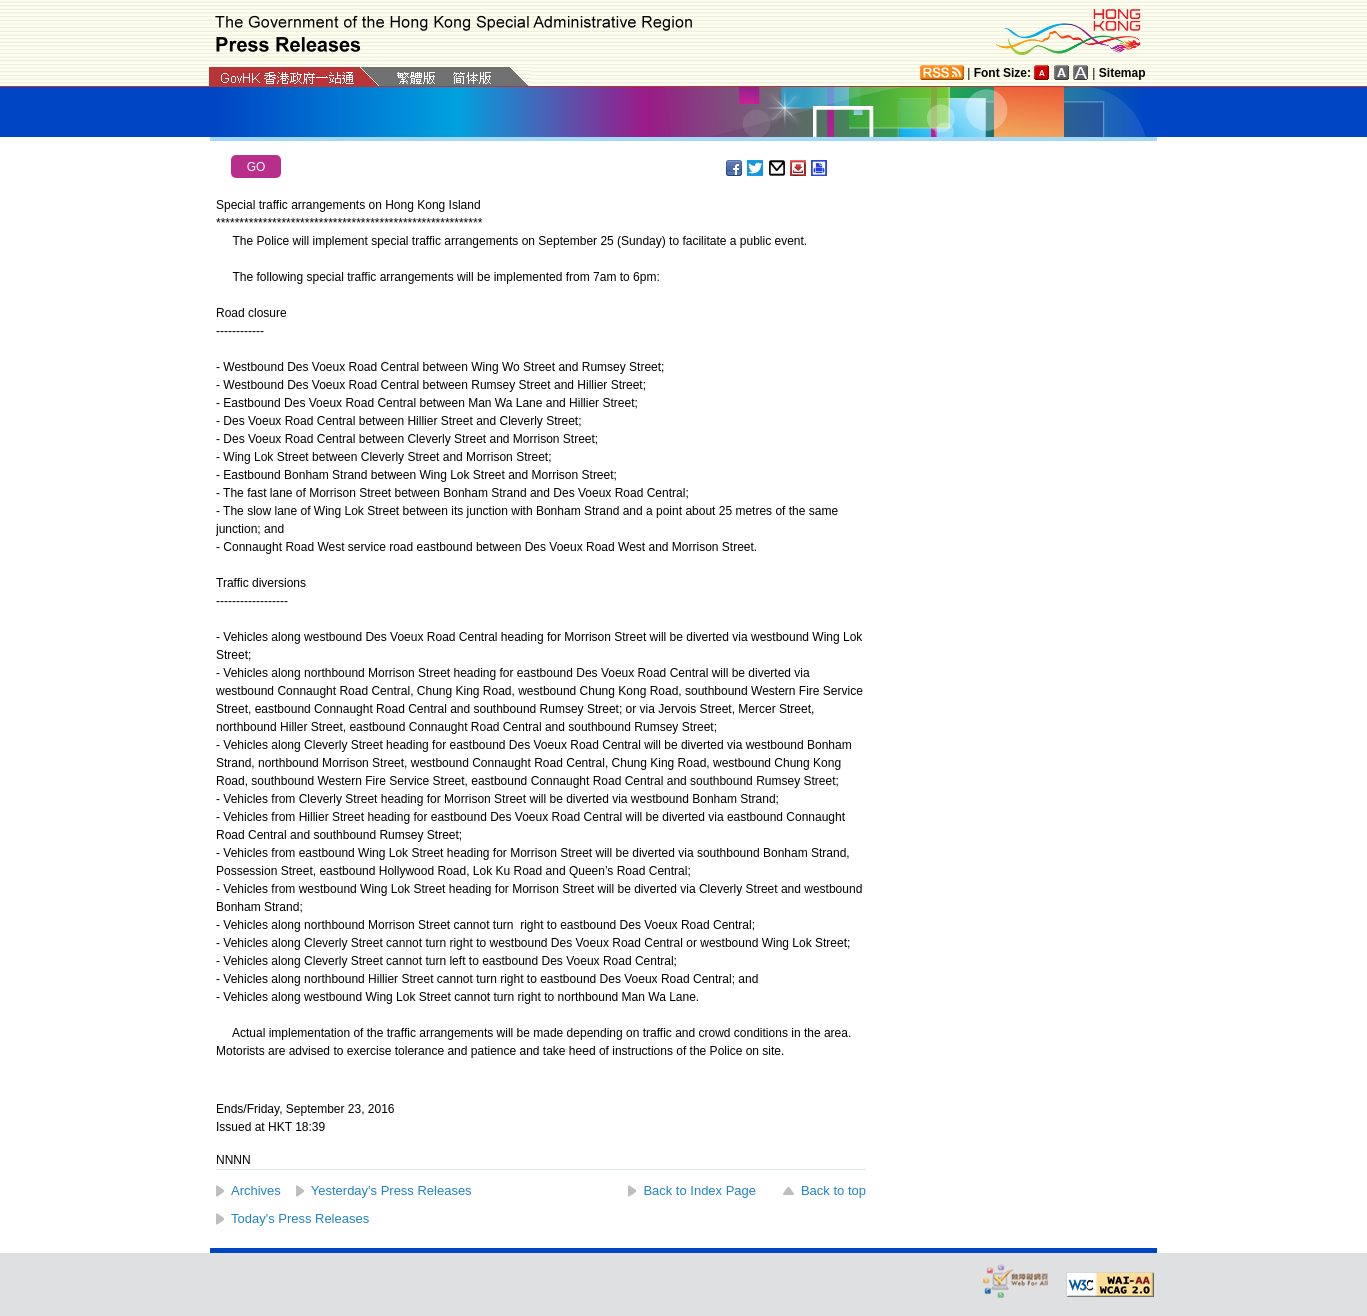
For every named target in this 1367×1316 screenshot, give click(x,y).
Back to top (833, 1190)
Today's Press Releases (300, 1218)
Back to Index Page (699, 1190)
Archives (256, 1190)
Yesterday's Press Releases (391, 1190)
